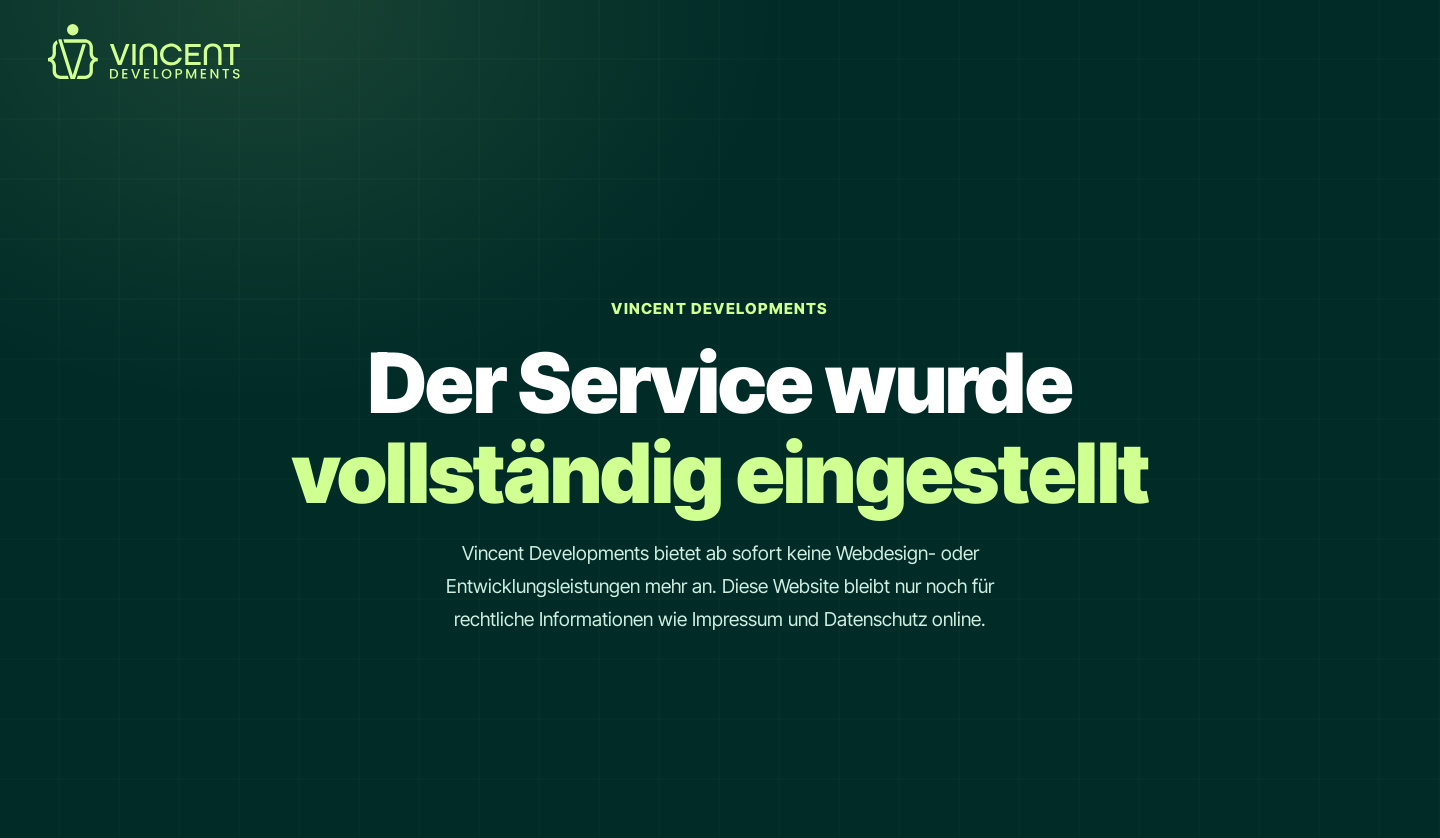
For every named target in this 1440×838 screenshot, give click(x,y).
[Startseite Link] (144, 73)
